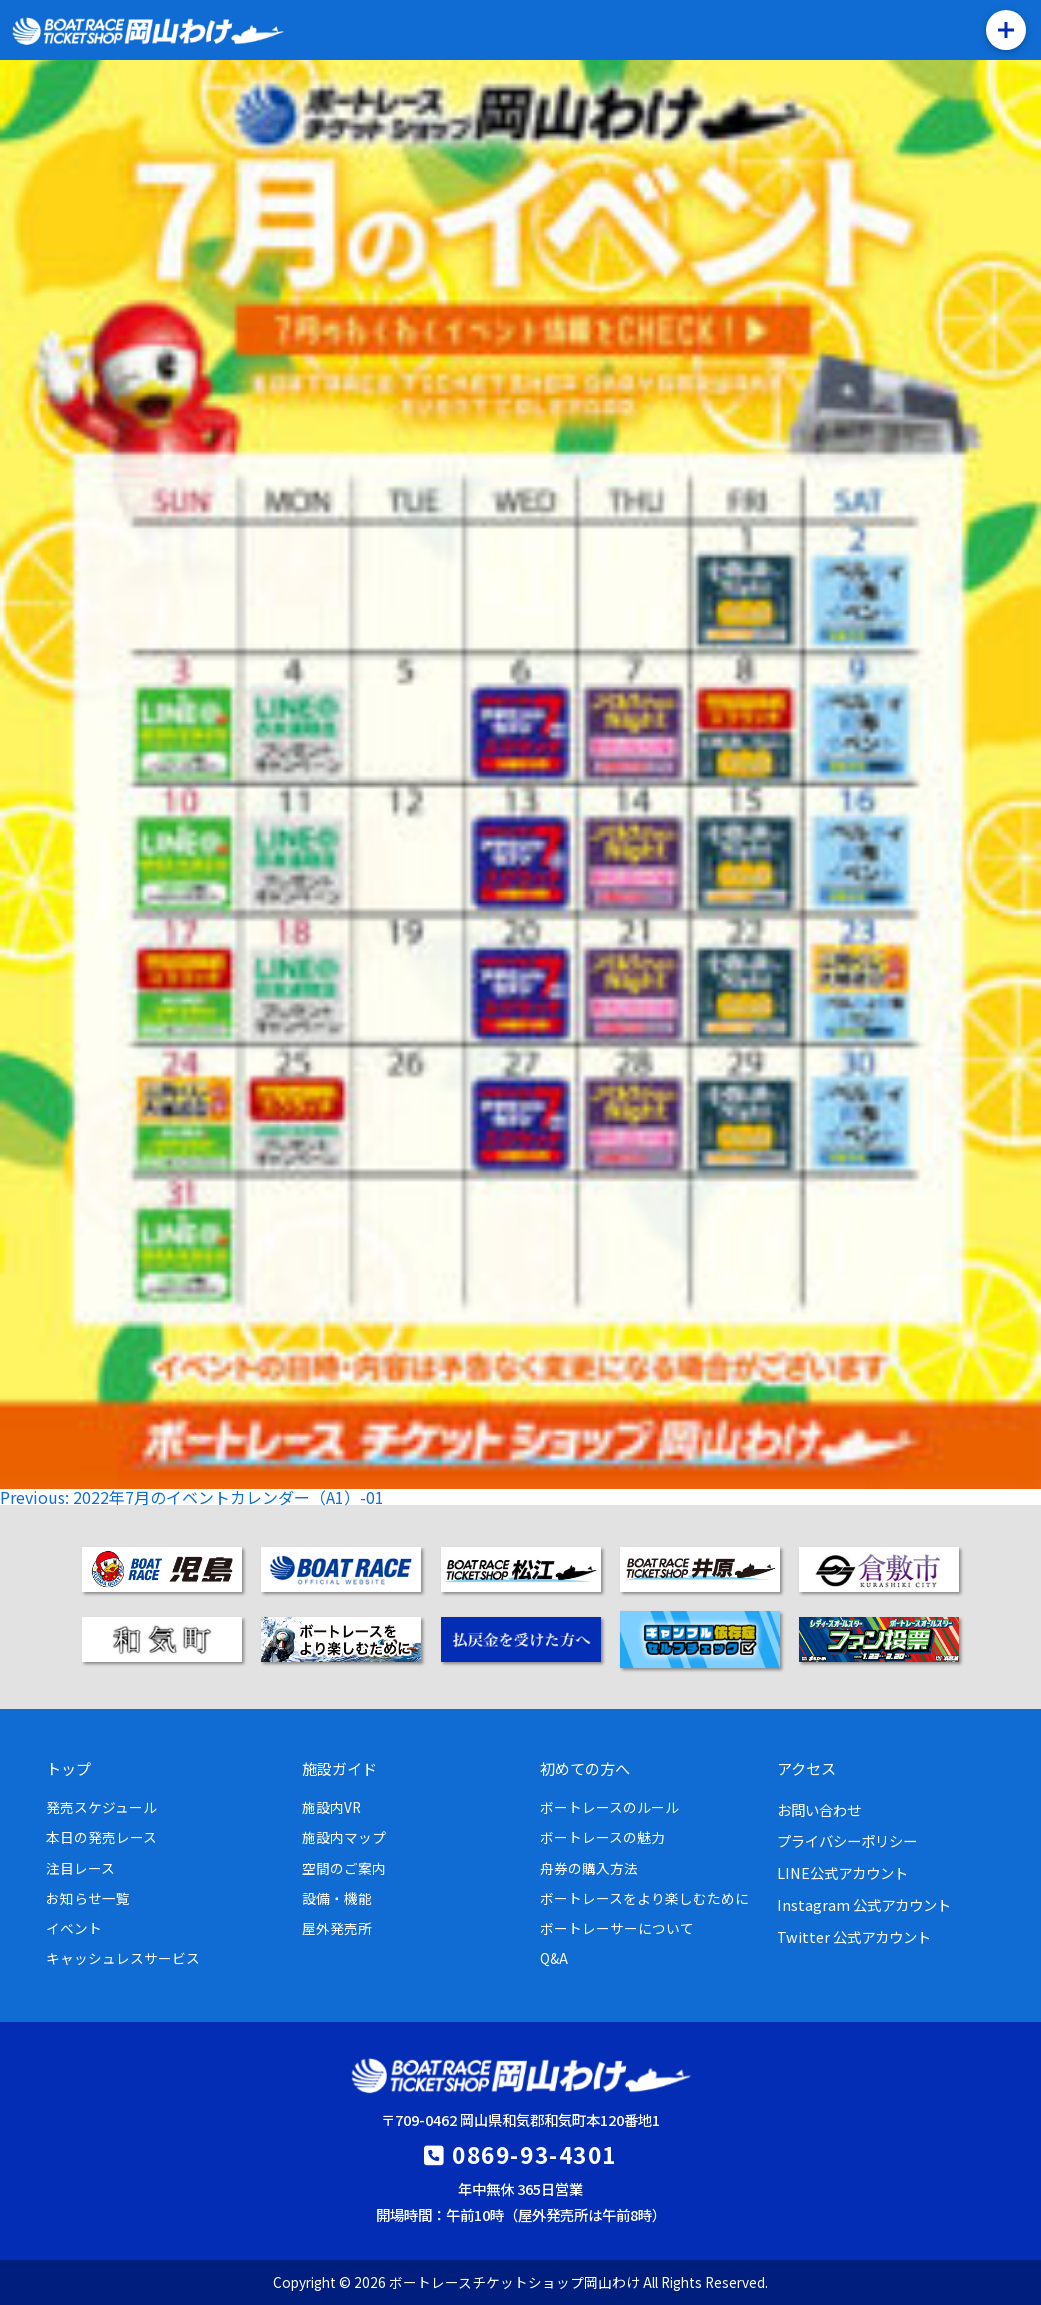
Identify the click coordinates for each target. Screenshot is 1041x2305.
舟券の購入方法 (589, 1868)
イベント (74, 1928)
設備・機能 (337, 1898)
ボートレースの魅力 (602, 1837)
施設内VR (331, 1807)
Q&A (554, 1958)
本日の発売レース (101, 1837)
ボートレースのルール (609, 1807)
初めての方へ (585, 1768)
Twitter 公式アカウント (854, 1936)
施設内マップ (344, 1837)
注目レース (80, 1868)
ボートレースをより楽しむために (644, 1898)
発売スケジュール (101, 1807)
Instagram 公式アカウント (864, 1904)
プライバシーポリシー (847, 1840)
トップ (68, 1768)
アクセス (806, 1768)
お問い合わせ (819, 1809)
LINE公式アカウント (842, 1872)
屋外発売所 (337, 1928)
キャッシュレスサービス (123, 1958)
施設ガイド (339, 1768)
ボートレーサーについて (617, 1928)
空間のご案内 (344, 1868)
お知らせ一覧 (88, 1898)
